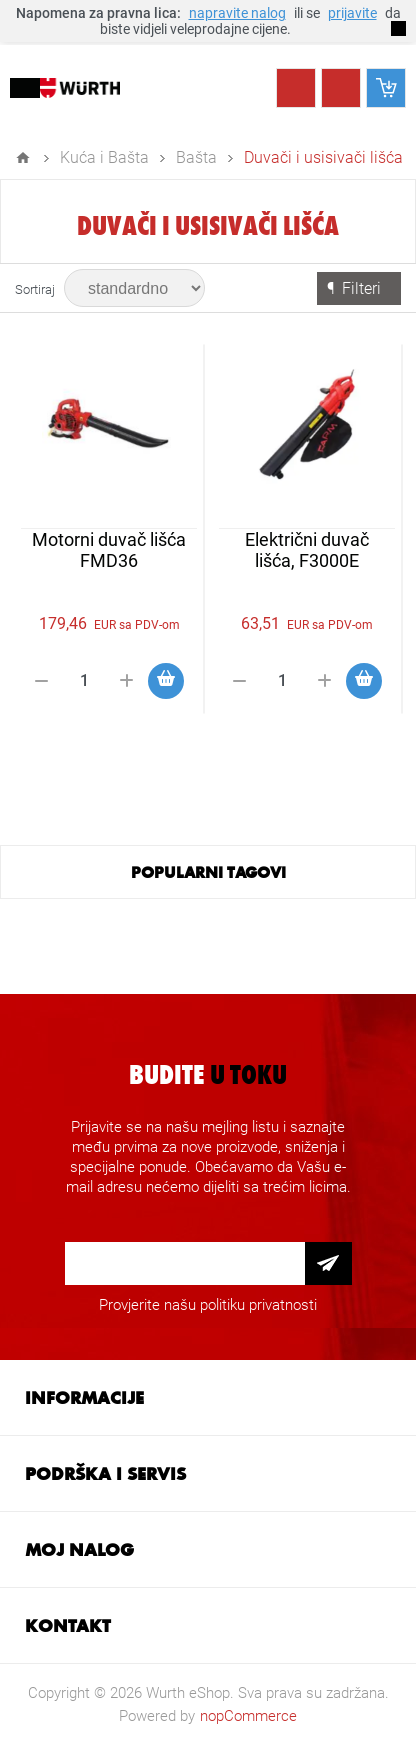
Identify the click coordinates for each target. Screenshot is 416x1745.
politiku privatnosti (258, 1305)
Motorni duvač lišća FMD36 (109, 550)
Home (23, 158)
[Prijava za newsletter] (185, 1263)
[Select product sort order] (134, 288)
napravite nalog (237, 13)
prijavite (352, 13)
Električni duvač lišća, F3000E (307, 550)
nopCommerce (248, 1716)
